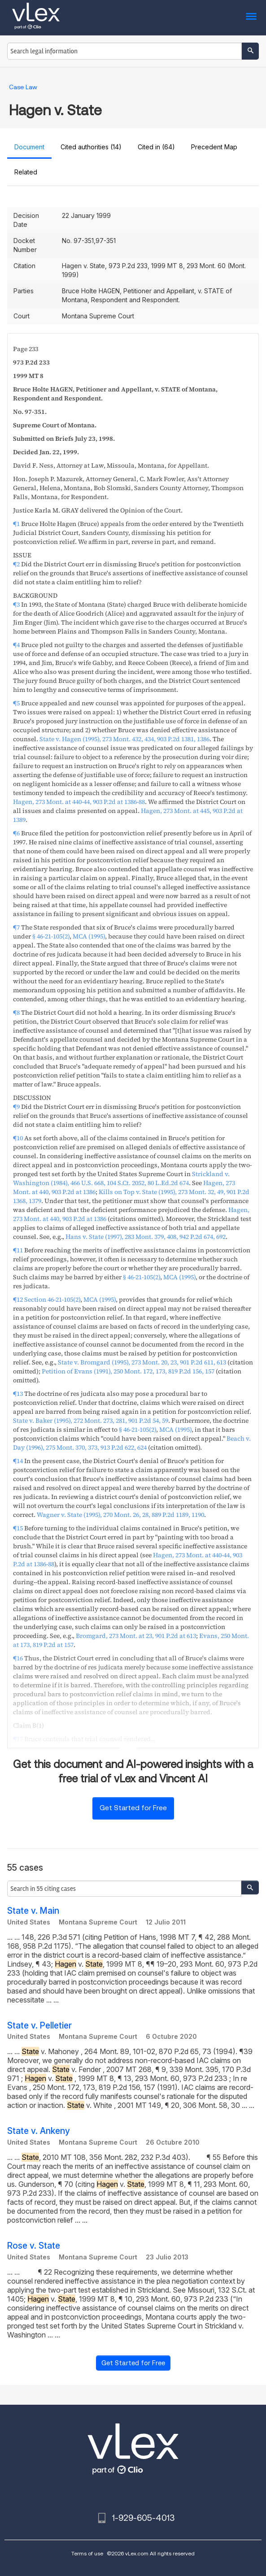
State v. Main (33, 1911)
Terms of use (87, 2553)
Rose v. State (33, 2246)
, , (124, 738)
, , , (121, 1178)
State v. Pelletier (39, 2025)
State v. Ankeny (38, 2131)
